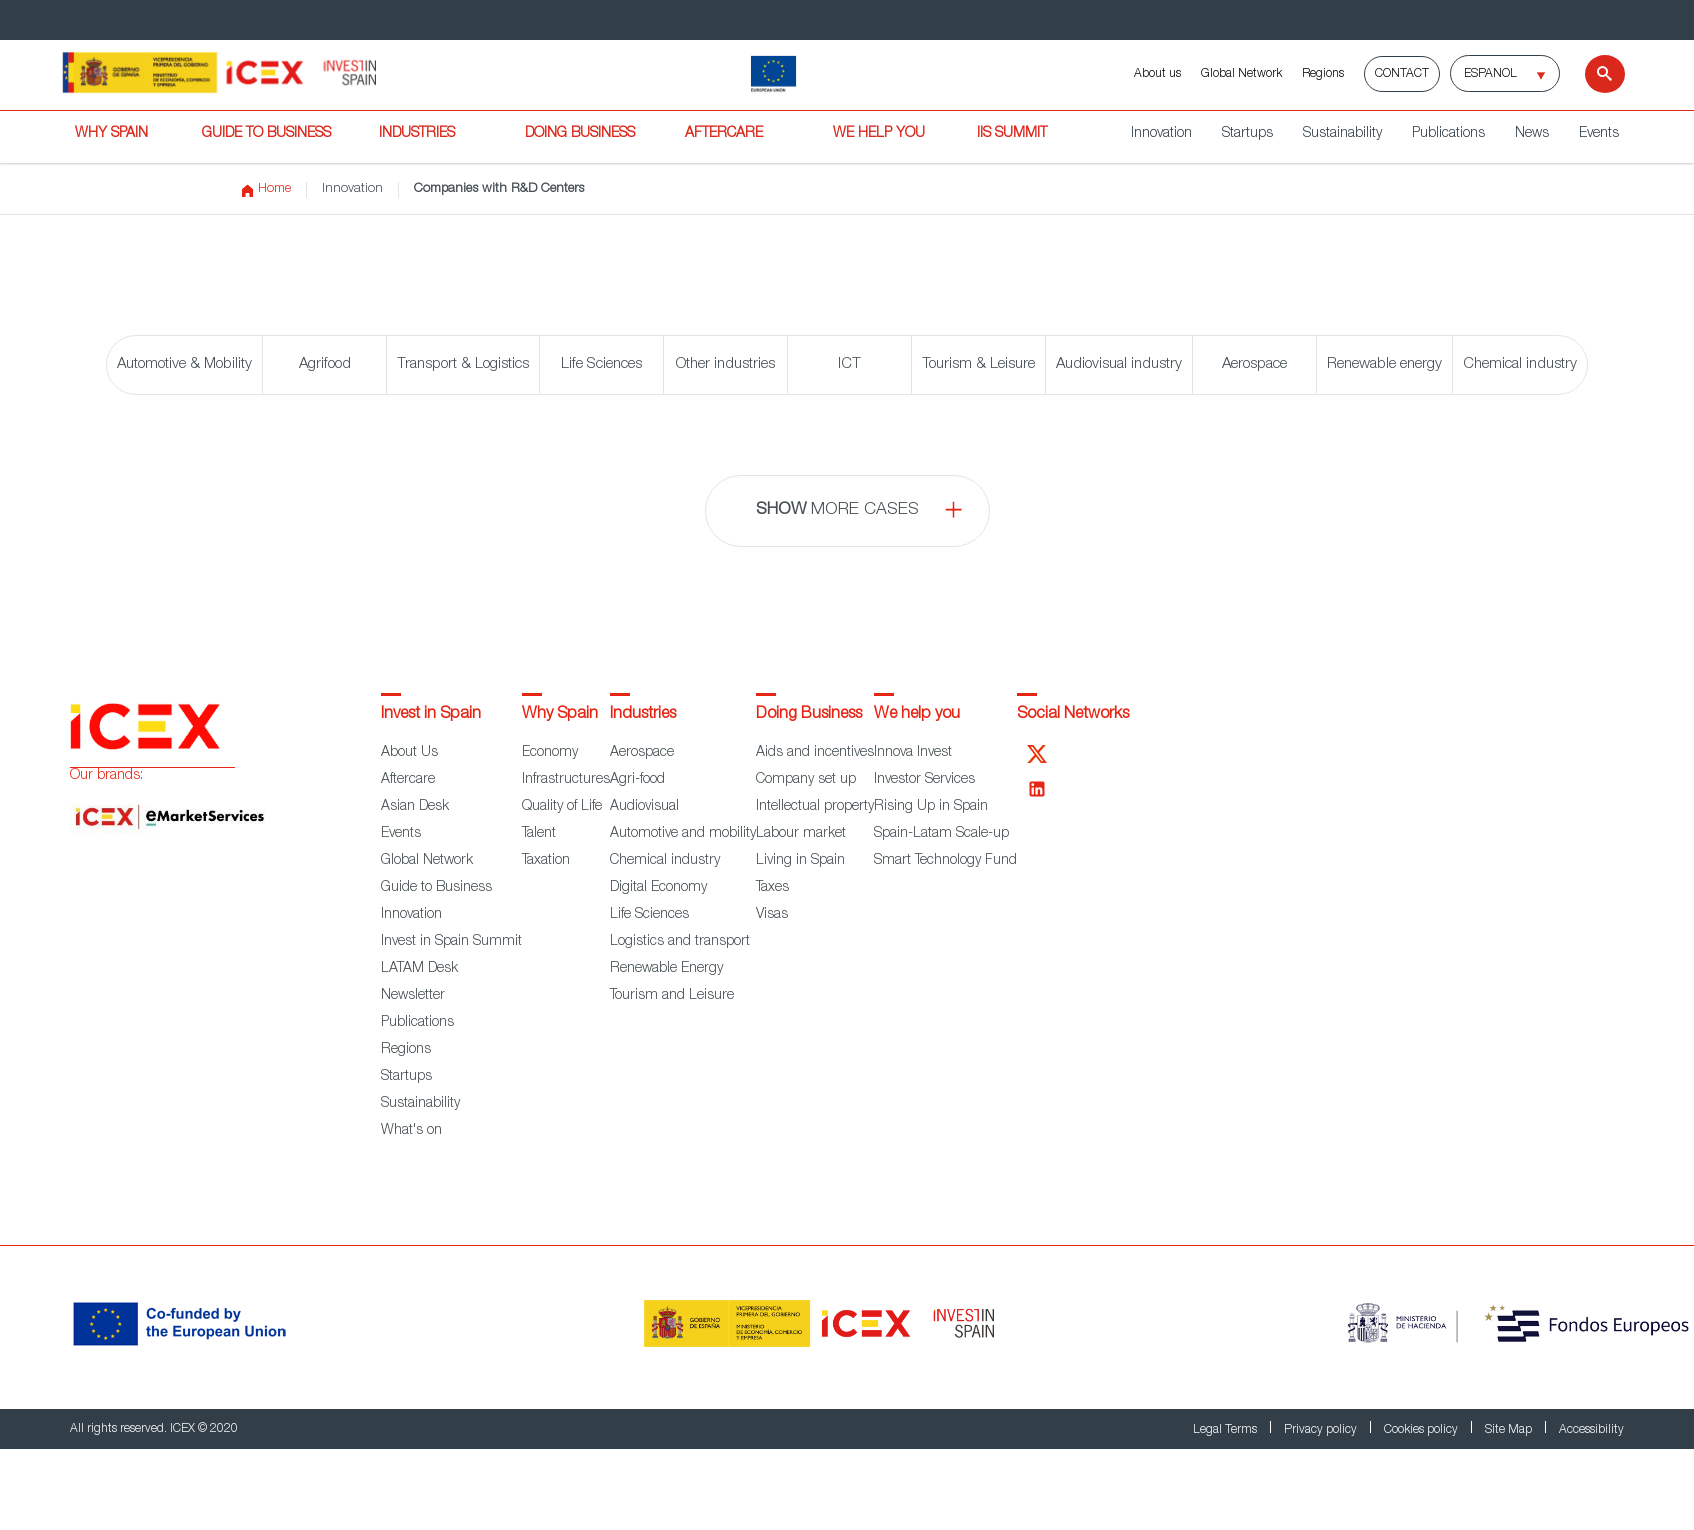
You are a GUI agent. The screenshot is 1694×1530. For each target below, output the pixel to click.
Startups (1247, 134)
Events (1599, 134)
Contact (1402, 74)
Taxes (772, 888)
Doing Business (809, 715)
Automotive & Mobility (184, 364)
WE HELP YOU (879, 134)
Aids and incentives (815, 753)
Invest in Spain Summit (451, 942)
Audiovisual (644, 807)
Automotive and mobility (683, 834)
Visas (772, 915)
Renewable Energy (666, 969)
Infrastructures (566, 780)
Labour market (801, 834)
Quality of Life (562, 807)
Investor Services (924, 780)
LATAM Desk (419, 969)
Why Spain (560, 715)
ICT (849, 364)
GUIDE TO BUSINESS (266, 134)
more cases (837, 510)
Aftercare (408, 780)
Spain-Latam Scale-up (941, 834)
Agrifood (325, 364)
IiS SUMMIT (1012, 134)
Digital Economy (658, 888)
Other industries (725, 364)
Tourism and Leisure (672, 996)
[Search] (1592, 74)
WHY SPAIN (111, 134)
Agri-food (637, 780)
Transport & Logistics (463, 364)
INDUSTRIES (417, 134)
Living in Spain (800, 861)
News (1532, 134)
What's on (411, 1131)
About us (1157, 74)
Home (266, 190)
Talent (539, 834)
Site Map (1510, 1430)
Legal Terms (1226, 1430)
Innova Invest (913, 753)
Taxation (546, 861)
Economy (550, 753)
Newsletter (413, 996)
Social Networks (1073, 715)
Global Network (1241, 74)
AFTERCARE (724, 134)
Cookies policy (1422, 1430)
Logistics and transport (680, 942)
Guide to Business (436, 888)
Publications (1448, 134)
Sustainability (1342, 134)
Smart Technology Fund (945, 861)
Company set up (806, 780)
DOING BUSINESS (580, 134)
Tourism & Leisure (978, 364)
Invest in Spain (431, 715)
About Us (409, 753)
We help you (917, 715)
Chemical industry (1520, 364)
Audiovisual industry (1119, 364)
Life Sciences (601, 364)
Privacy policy (1322, 1430)
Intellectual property (815, 807)
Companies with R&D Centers (499, 189)
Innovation (1161, 134)
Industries (643, 715)
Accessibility (1591, 1430)
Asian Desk (415, 807)
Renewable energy (1384, 364)
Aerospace (1254, 364)
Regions (1323, 74)
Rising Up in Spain (931, 807)
